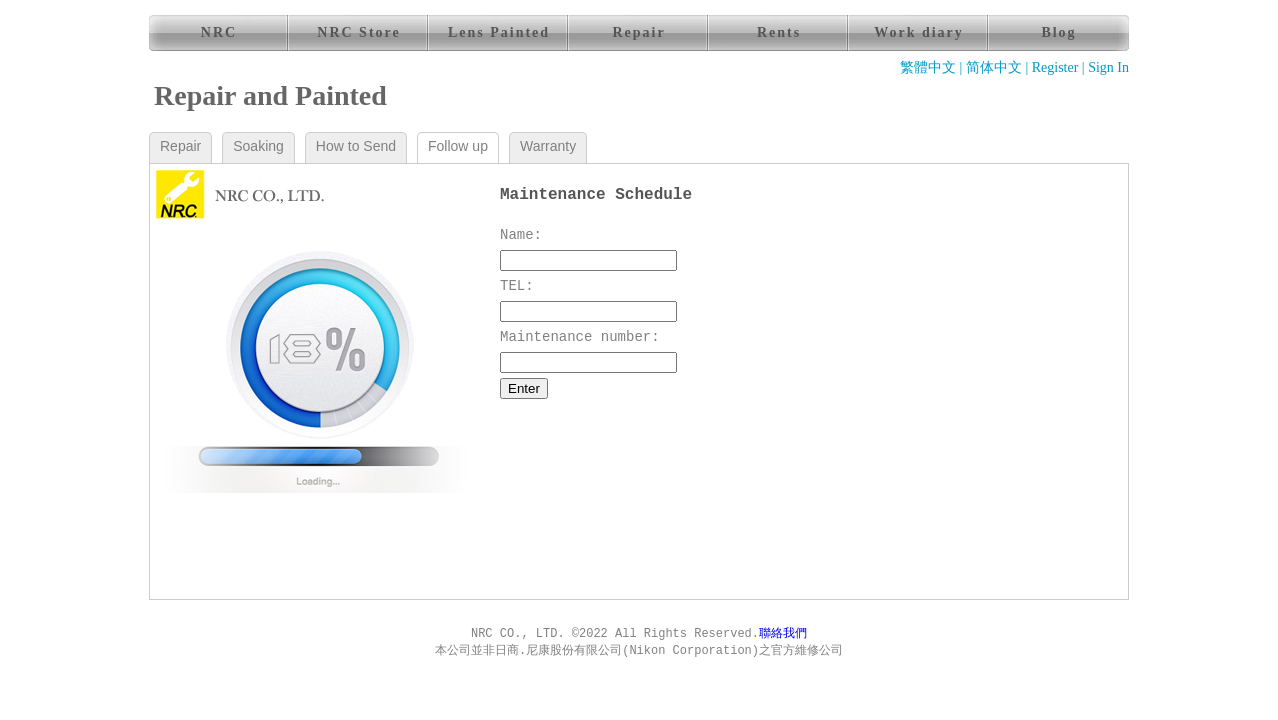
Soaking (258, 146)
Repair (638, 32)
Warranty (548, 146)
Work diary (919, 32)
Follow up (458, 146)
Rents (779, 32)
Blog (1058, 32)
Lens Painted (499, 32)
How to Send (356, 146)
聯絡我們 (783, 634)
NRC (219, 32)
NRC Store (358, 32)
